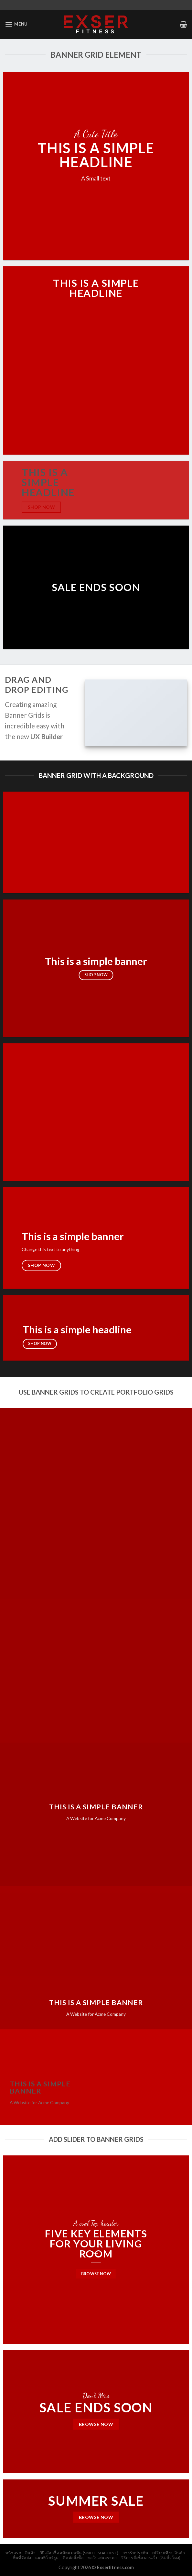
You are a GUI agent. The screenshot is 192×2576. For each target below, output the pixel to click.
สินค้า (30, 2552)
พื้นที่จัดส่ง (22, 2557)
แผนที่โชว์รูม (47, 2557)
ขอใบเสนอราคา (102, 2557)
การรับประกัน (135, 2552)
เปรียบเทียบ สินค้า (168, 2552)
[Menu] (16, 24)
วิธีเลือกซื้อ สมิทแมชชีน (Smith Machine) (79, 2552)
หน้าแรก (13, 2552)
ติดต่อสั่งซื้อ (73, 2557)
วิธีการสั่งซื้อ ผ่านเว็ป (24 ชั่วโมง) (151, 2557)
